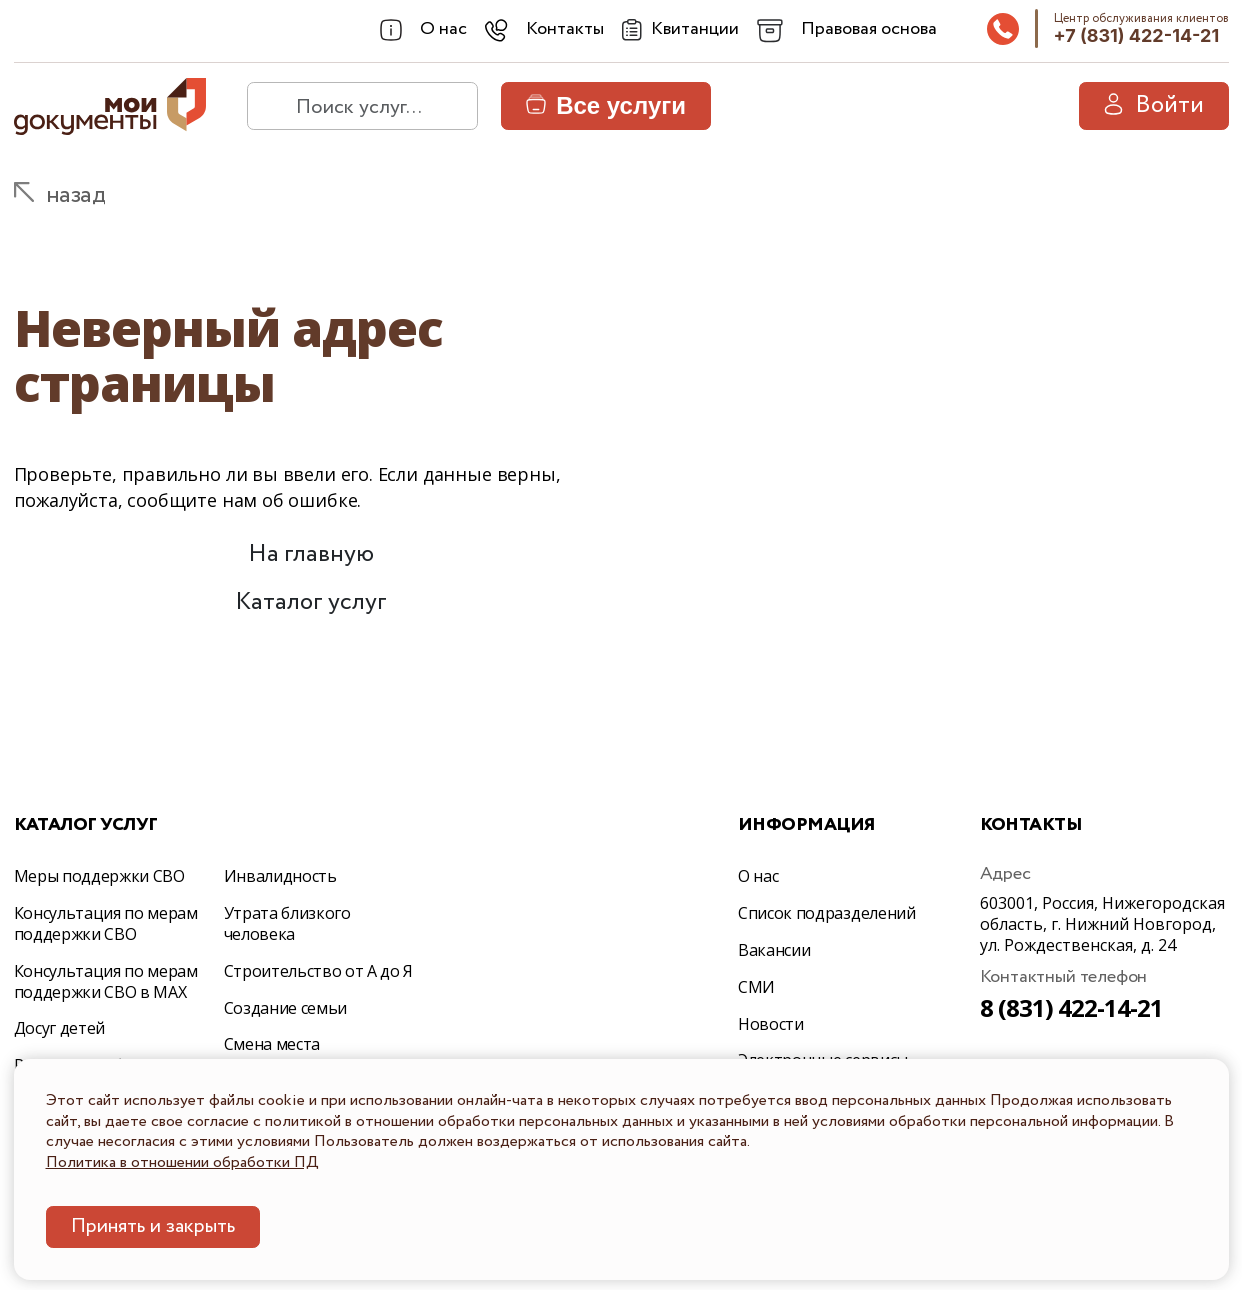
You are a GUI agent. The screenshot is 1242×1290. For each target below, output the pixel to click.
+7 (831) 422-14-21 (1137, 35)
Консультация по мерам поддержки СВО (106, 923)
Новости (771, 1024)
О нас (758, 876)
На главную (311, 554)
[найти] (271, 106)
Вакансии (774, 950)
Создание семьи (286, 1008)
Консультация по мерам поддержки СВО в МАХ (106, 981)
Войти (1154, 105)
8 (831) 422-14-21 (1072, 1007)
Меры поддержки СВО (99, 876)
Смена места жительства (272, 1054)
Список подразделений (827, 913)
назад (76, 195)
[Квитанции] (680, 30)
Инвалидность (280, 876)
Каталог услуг (311, 602)
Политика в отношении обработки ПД (182, 1162)
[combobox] (423, 30)
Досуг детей (59, 1028)
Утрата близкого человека (287, 923)
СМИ (756, 987)
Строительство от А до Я (319, 971)
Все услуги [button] (606, 105)
